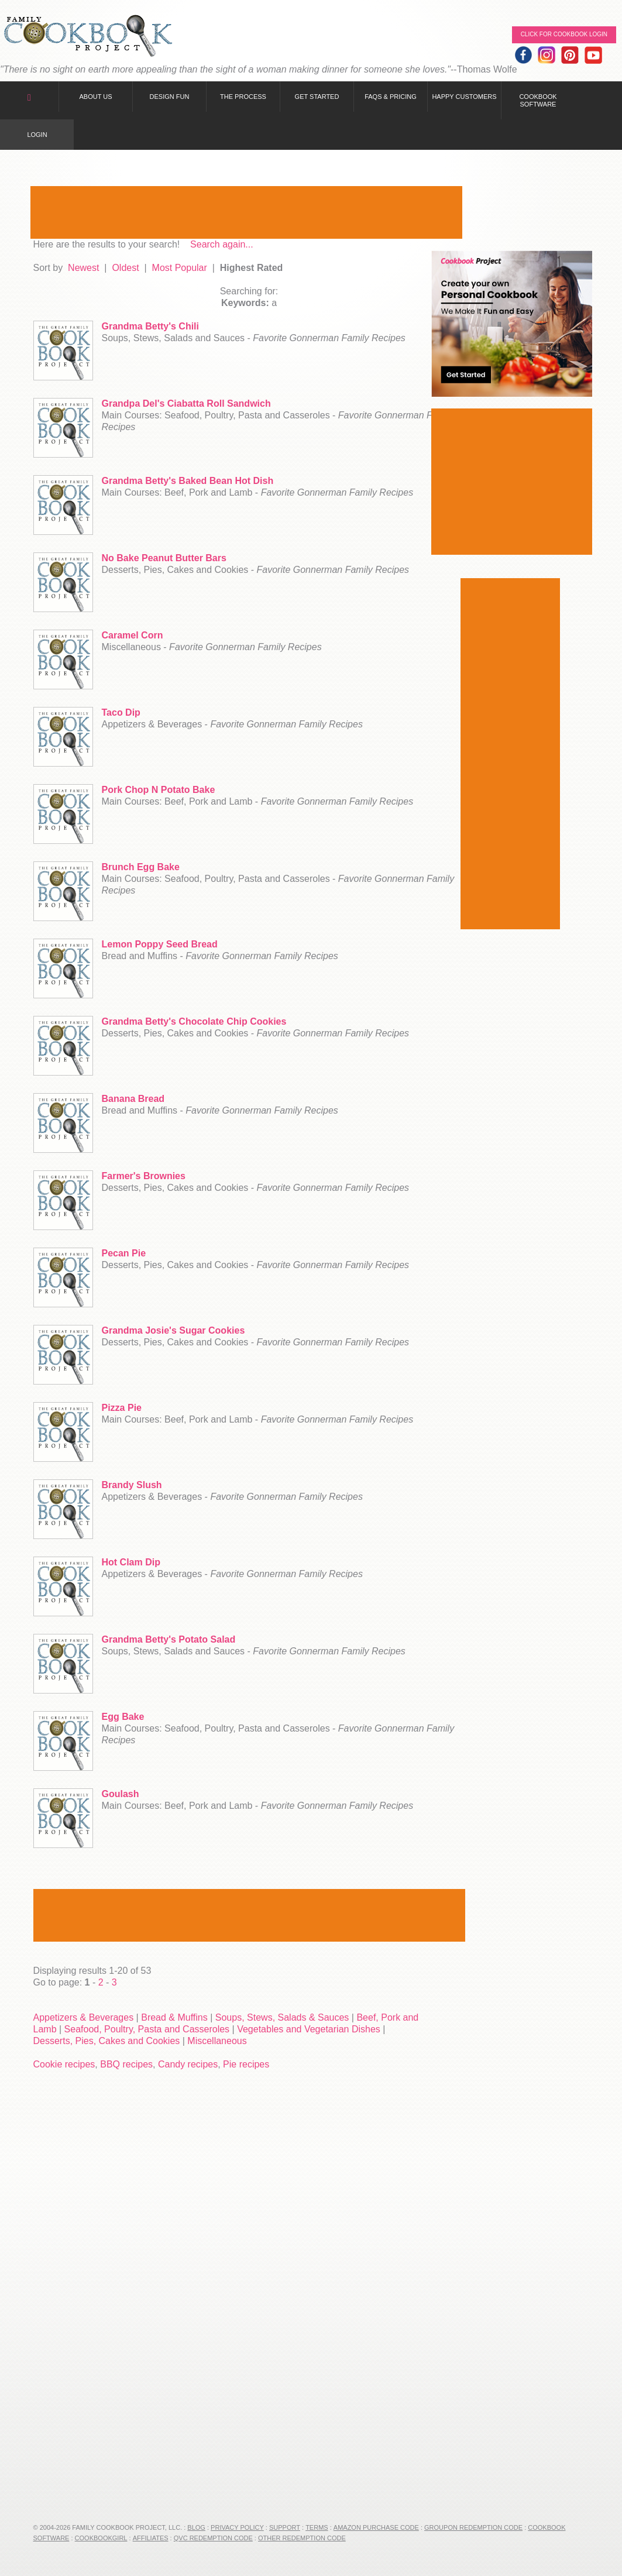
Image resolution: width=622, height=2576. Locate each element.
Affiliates (151, 2537)
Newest (83, 268)
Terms (316, 2527)
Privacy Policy (237, 2527)
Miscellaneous (216, 2041)
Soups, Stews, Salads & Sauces (282, 2017)
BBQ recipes (126, 2064)
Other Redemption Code (302, 2537)
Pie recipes (246, 2064)
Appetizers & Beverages (83, 2017)
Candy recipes (188, 2064)
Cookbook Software (537, 100)
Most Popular (179, 268)
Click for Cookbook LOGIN (564, 34)
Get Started (317, 96)
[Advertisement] (246, 212)
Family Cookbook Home (88, 37)
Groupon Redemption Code (473, 2527)
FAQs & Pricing (391, 96)
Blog (196, 2527)
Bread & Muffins (174, 2017)
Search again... (221, 244)
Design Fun (170, 96)
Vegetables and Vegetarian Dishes (308, 2029)
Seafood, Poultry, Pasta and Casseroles (147, 2029)
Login (37, 134)
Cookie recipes (64, 2064)
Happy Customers (464, 96)
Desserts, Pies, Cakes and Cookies (106, 2041)
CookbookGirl (101, 2537)
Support (284, 2527)
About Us (95, 96)
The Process (243, 96)
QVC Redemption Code (213, 2537)
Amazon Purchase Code (376, 2527)
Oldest (125, 268)
